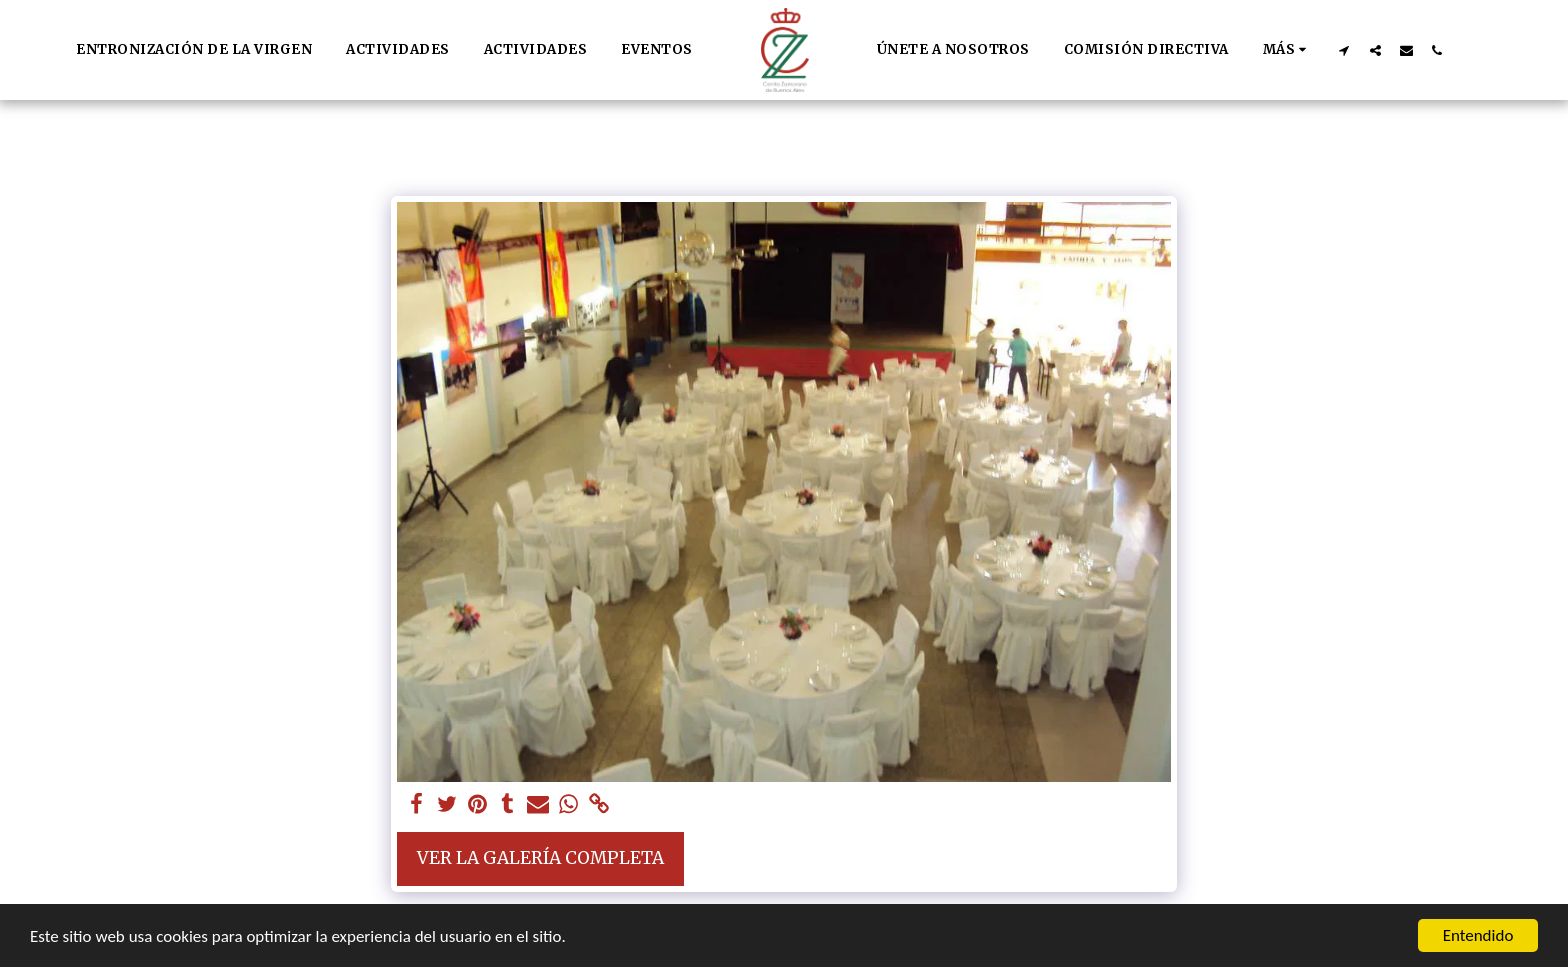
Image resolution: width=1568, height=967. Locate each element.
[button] (1344, 50)
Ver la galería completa (540, 858)
